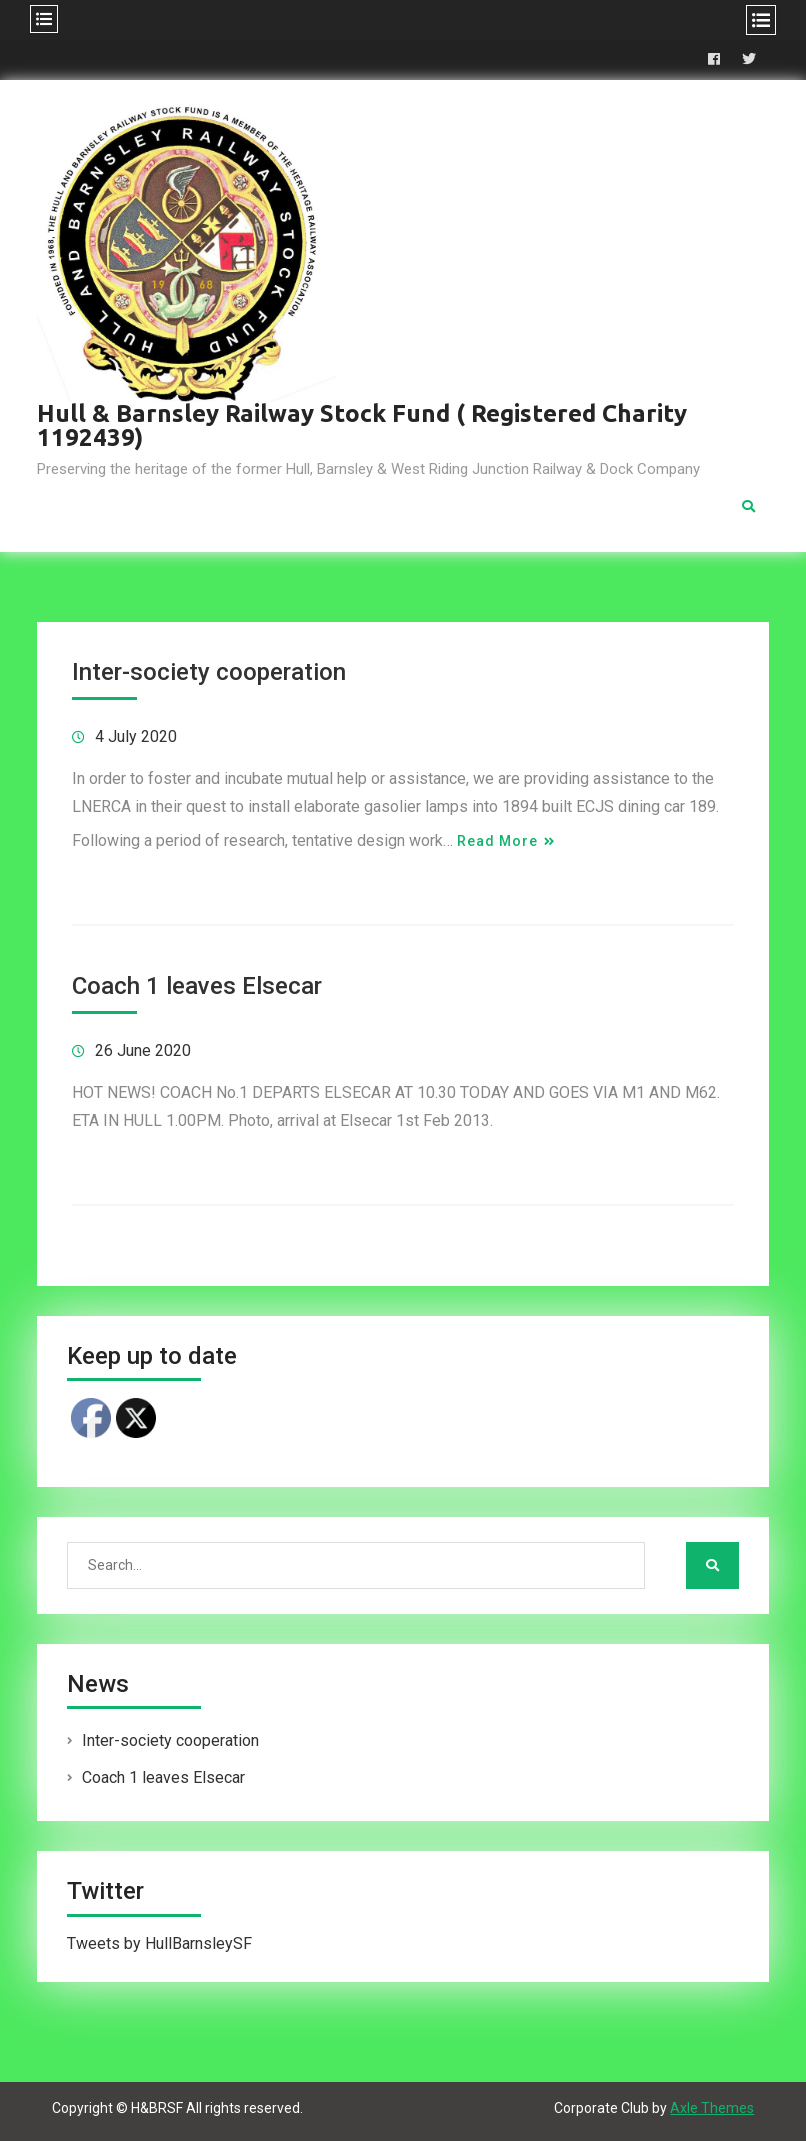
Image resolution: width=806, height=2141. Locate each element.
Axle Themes (712, 2108)
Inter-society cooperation (209, 672)
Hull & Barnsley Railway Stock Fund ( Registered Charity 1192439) (362, 425)
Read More (497, 841)
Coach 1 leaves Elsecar (197, 986)
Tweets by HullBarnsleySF (159, 1943)
